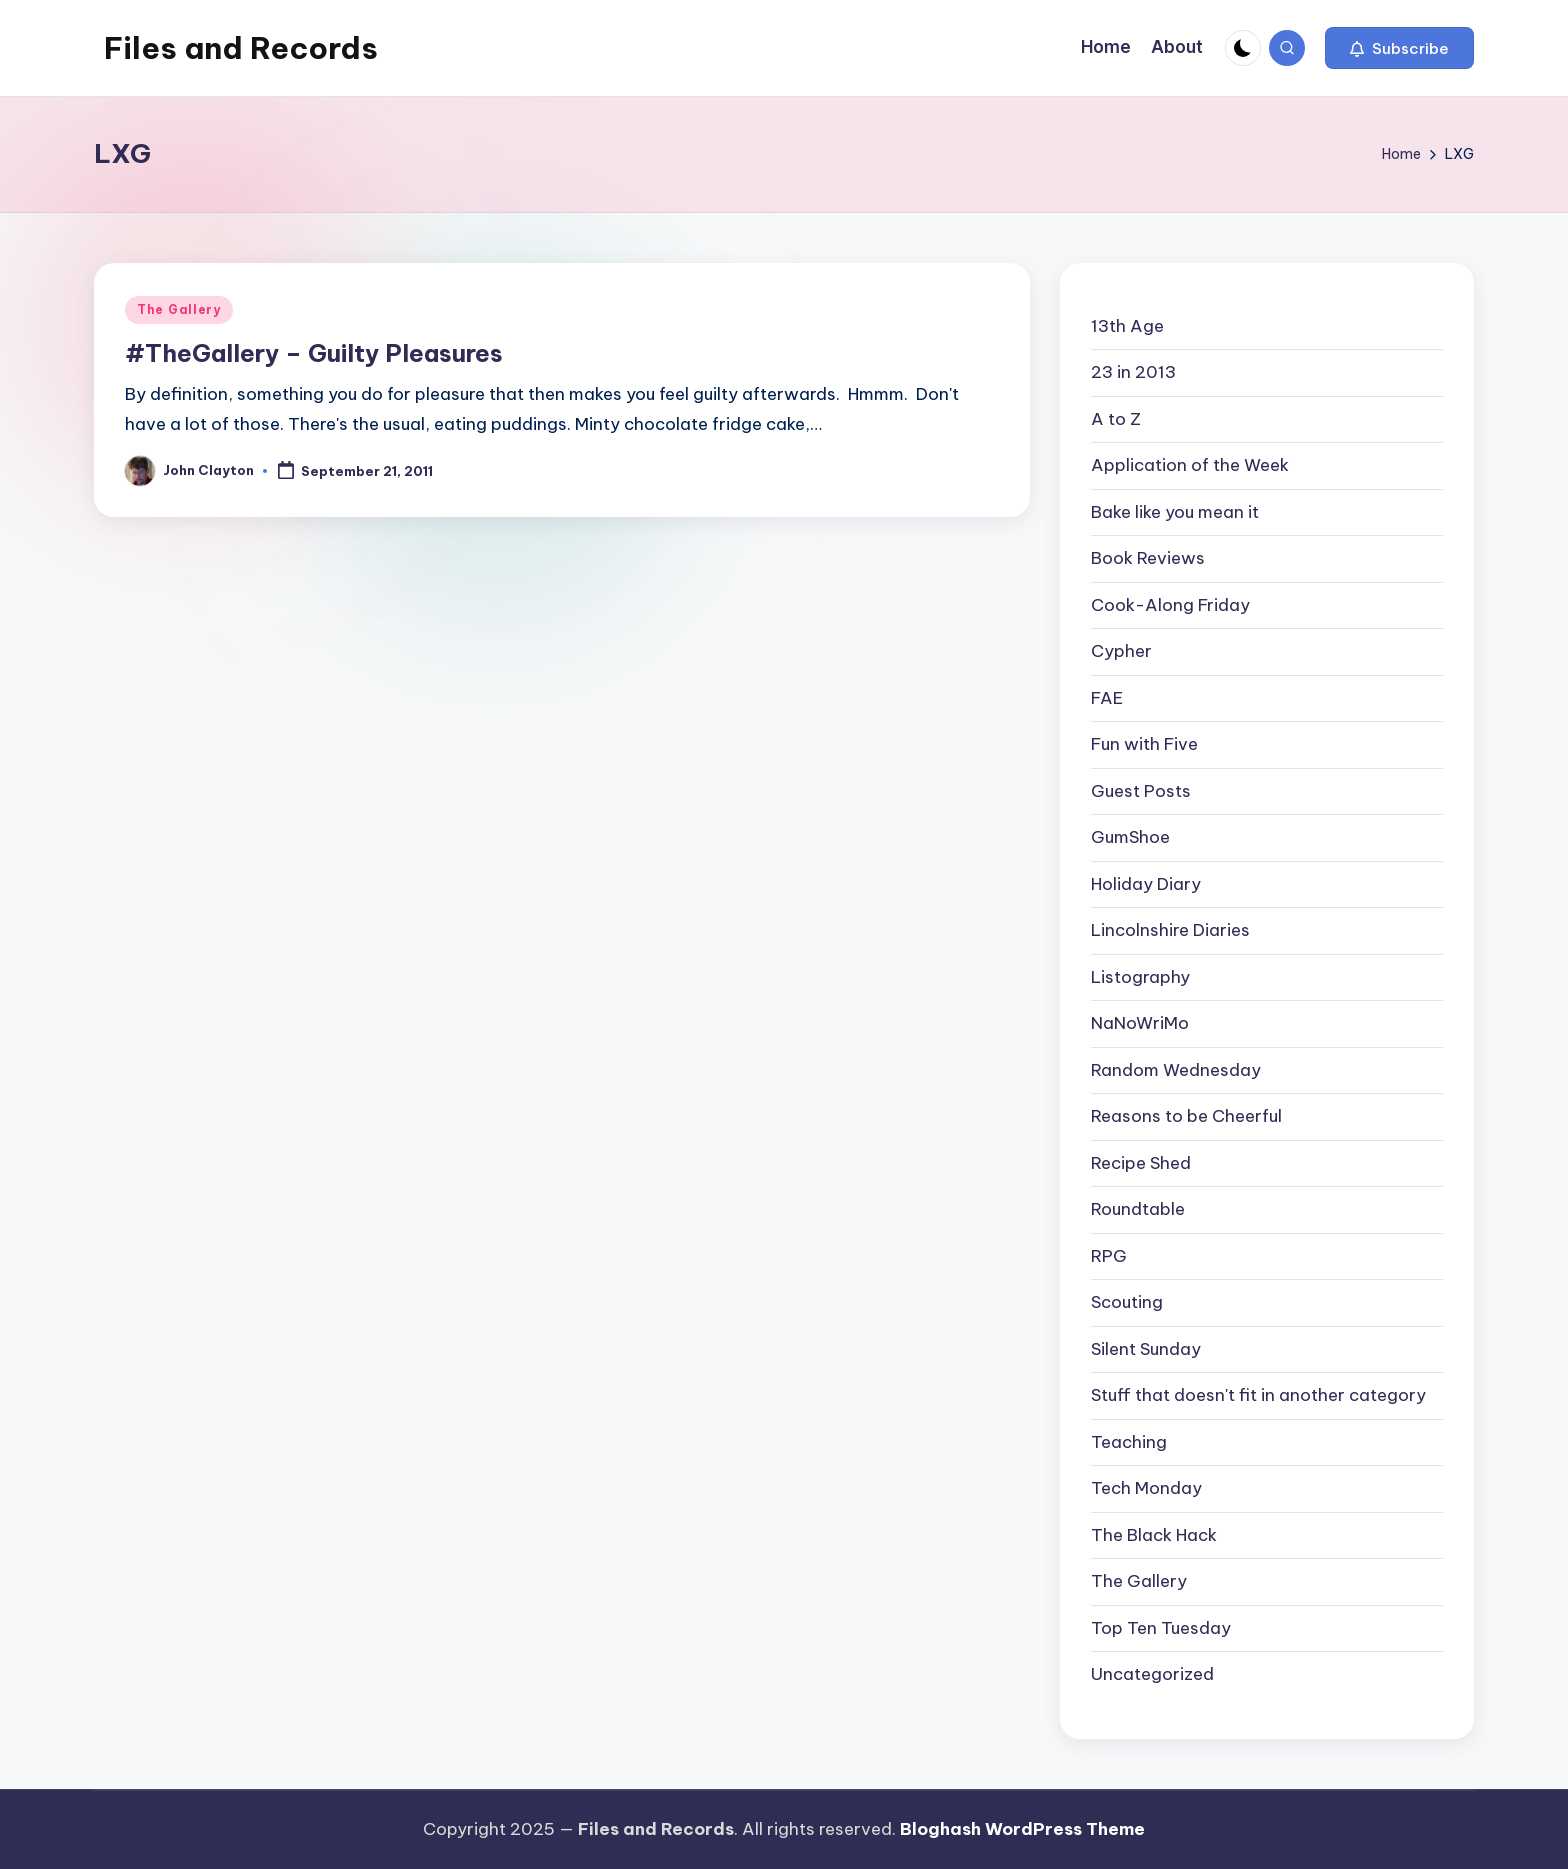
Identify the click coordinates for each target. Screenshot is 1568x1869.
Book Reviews (1148, 558)
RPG (1109, 1256)
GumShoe (1130, 837)
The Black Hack (1154, 1535)
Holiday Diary (1146, 884)
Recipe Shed (1141, 1163)
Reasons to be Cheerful (1186, 1116)
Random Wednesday (1176, 1070)
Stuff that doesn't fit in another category (1258, 1395)
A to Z (1116, 419)
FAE (1107, 698)
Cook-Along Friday (1170, 605)
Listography (1140, 977)
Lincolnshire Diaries (1170, 930)
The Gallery (179, 309)
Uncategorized (1152, 1674)
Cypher (1121, 651)
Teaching (1129, 1442)
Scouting (1127, 1302)
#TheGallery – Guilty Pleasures (314, 353)
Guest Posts (1141, 791)
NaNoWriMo (1140, 1023)
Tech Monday (1146, 1488)
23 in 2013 (1133, 372)
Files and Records (241, 48)
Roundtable (1138, 1209)
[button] (1399, 48)
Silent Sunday (1146, 1349)
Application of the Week (1190, 465)
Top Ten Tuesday (1161, 1628)
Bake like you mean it (1175, 512)
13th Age (1127, 326)
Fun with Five (1144, 744)
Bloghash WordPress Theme (1022, 1829)
